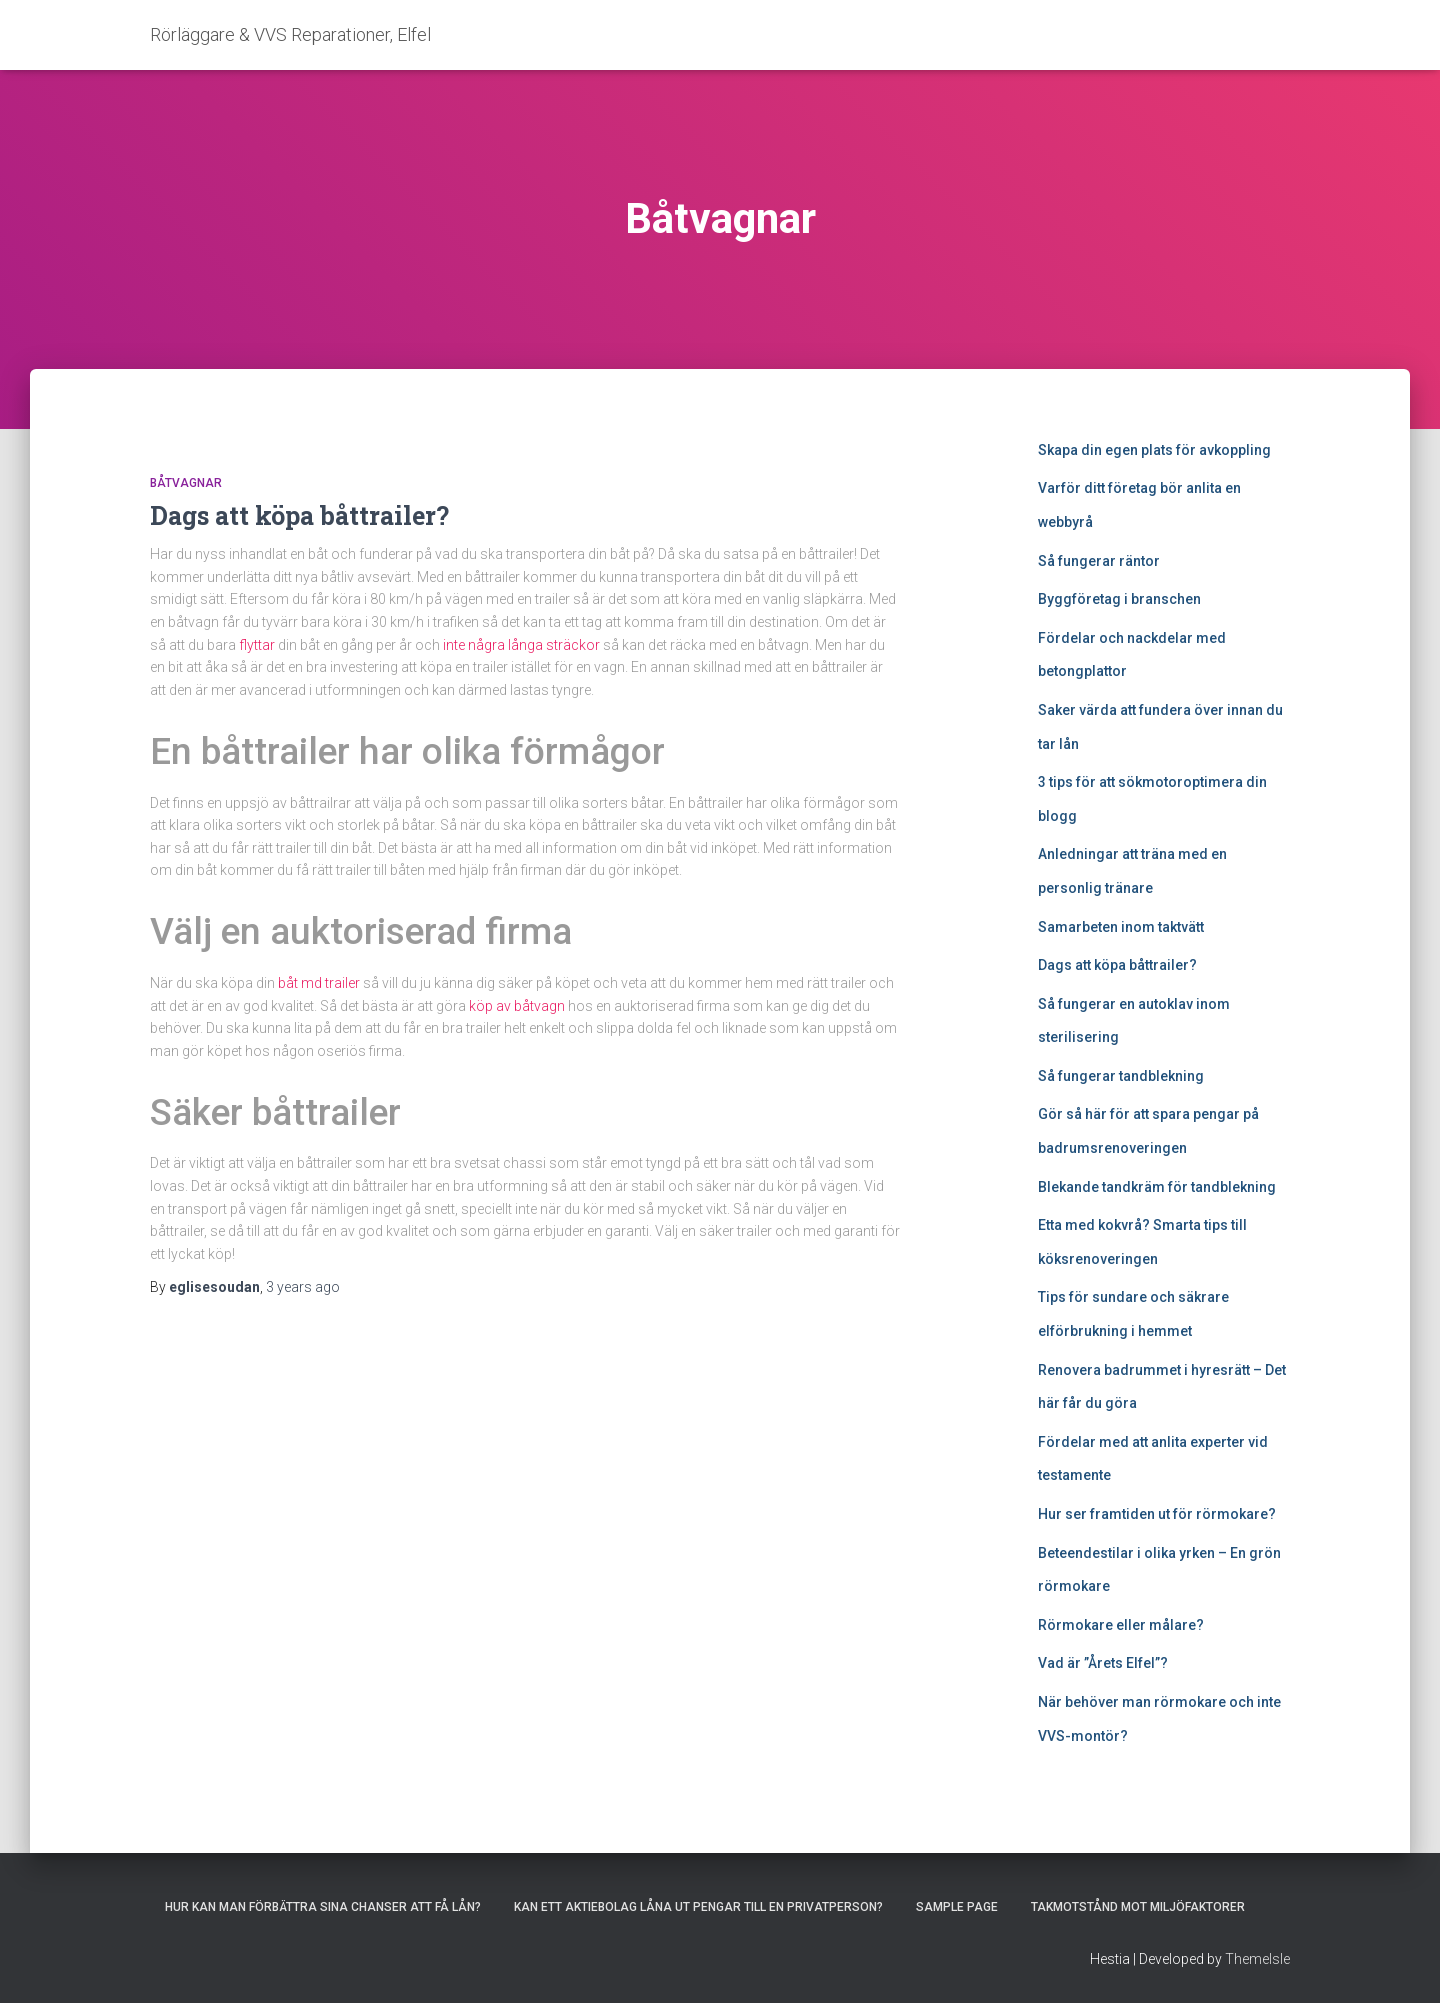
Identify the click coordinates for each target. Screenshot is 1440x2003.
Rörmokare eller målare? (1121, 1625)
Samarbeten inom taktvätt (1121, 927)
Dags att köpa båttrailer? (299, 515)
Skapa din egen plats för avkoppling (1154, 450)
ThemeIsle (1257, 1959)
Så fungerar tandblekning (1121, 1076)
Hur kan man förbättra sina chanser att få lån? (323, 1907)
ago (303, 1287)
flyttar (257, 645)
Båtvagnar (186, 483)
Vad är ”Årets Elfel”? (1103, 1663)
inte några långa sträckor (521, 645)
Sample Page (957, 1907)
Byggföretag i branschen (1119, 599)
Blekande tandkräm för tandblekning (1157, 1187)
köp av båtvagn (517, 1006)
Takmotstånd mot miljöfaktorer (1138, 1907)
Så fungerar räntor (1099, 561)
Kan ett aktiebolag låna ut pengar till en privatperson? (698, 1907)
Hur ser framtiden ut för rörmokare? (1157, 1514)
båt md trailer (319, 983)
